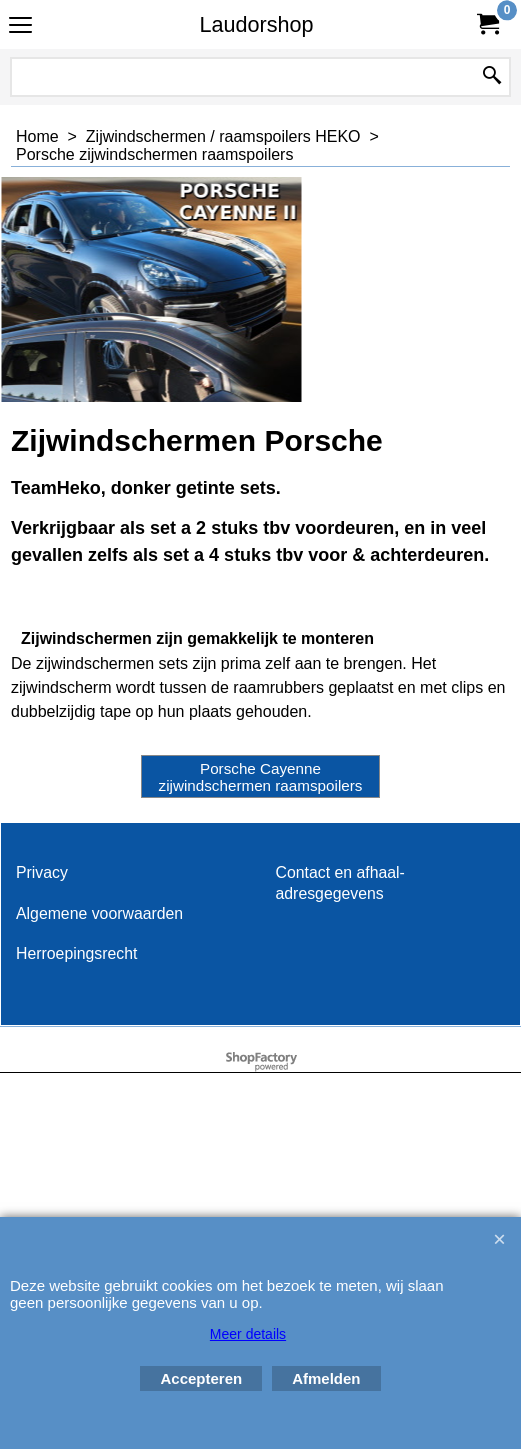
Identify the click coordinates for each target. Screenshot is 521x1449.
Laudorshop (256, 24)
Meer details (248, 1334)
